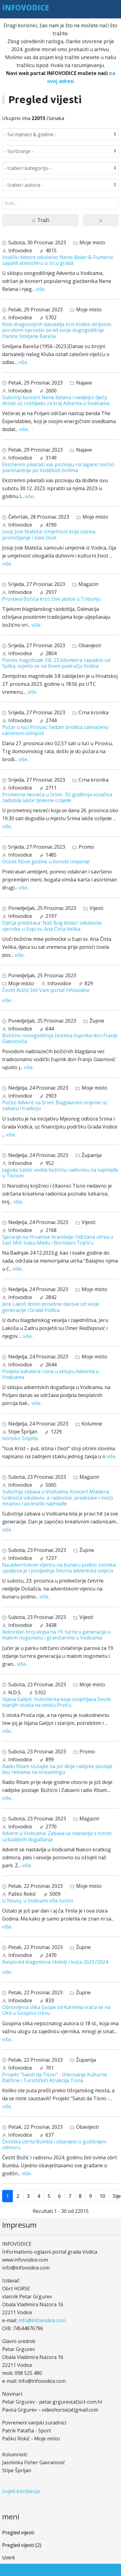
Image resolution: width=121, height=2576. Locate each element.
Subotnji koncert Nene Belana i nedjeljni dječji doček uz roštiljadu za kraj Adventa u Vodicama (55, 400)
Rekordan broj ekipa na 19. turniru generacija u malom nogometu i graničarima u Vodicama (56, 1634)
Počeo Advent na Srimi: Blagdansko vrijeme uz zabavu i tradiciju (55, 1105)
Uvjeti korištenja (21, 2491)
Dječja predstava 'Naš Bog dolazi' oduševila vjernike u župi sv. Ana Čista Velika (51, 925)
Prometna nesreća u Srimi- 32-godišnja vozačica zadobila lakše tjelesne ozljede (57, 797)
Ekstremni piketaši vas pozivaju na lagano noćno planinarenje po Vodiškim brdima (58, 467)
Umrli (8, 2557)
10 (102, 2196)
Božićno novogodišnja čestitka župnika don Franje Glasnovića (60, 1038)
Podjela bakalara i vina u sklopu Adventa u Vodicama (50, 1374)
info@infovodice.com (42, 2320)
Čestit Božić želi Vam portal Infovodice (46, 990)
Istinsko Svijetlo (20, 1438)
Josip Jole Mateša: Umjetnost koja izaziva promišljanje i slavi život (48, 534)
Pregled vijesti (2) (21, 2545)
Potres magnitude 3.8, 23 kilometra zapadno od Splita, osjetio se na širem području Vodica (56, 663)
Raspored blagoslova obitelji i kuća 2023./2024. (55, 1961)
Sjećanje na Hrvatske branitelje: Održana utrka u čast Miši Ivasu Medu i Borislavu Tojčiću (57, 1240)
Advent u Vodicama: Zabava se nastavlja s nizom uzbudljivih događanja (57, 1836)
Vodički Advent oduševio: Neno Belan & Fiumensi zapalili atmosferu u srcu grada (57, 260)
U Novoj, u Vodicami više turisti (37, 1900)
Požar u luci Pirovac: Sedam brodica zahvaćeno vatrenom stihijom (55, 730)
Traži (40, 220)
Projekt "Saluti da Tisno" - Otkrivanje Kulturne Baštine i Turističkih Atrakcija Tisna (54, 2077)
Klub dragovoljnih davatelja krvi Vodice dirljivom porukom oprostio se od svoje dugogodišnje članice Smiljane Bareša (56, 330)
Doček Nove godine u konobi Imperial (45, 861)
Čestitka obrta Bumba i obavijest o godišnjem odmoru (54, 2144)
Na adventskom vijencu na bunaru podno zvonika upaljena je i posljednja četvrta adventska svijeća (59, 1567)
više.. (41, 289)
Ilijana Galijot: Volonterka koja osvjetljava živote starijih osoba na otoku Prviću (56, 1702)
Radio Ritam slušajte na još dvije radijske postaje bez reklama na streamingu (57, 1769)
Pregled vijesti (18, 2532)
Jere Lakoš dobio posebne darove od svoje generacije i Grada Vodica (50, 1307)
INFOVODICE (25, 7)
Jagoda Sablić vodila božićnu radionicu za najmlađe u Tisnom (60, 1172)
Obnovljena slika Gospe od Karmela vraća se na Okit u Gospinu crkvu (56, 2010)
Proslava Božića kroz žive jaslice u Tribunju (51, 598)
